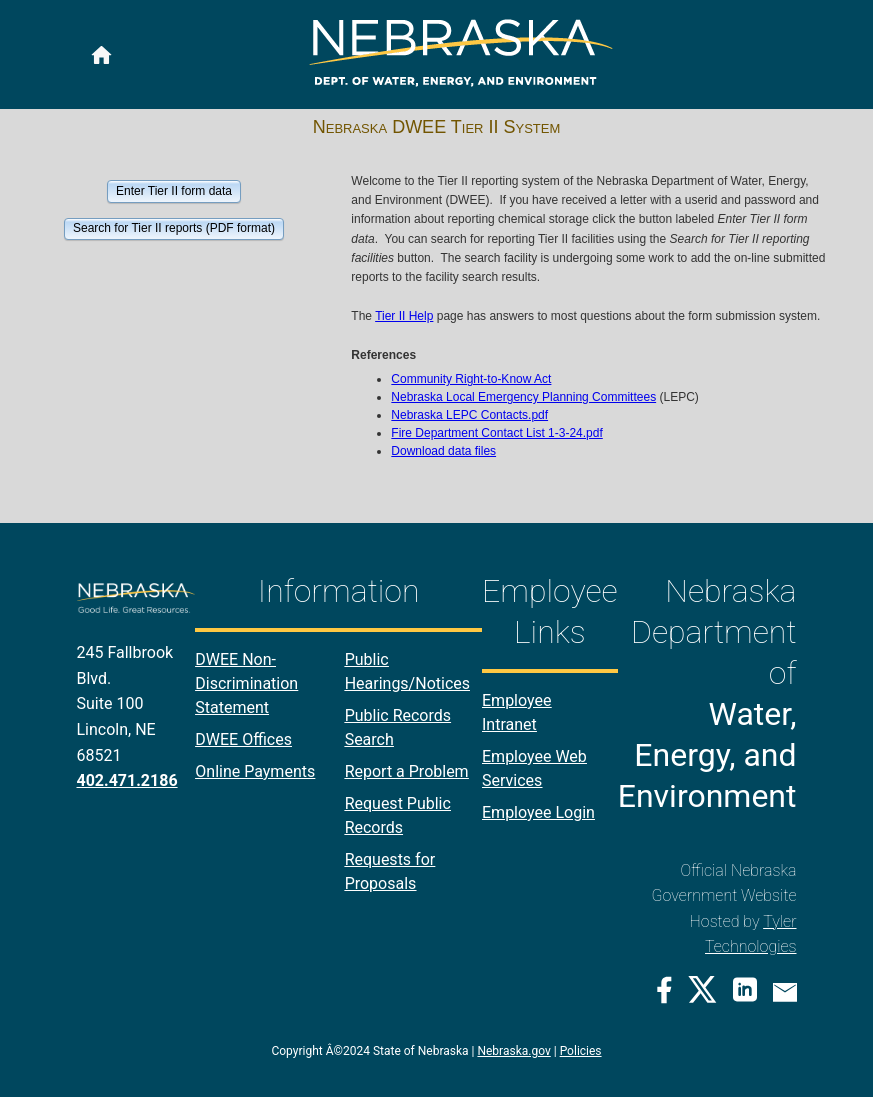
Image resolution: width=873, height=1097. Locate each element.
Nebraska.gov (513, 1051)
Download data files (443, 451)
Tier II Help (404, 316)
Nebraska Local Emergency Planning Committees (523, 397)
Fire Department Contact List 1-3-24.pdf (496, 433)
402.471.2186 (127, 780)
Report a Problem (407, 771)
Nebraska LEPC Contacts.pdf (469, 415)
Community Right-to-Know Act (471, 379)
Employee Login (538, 812)
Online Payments (255, 771)
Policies (581, 1051)
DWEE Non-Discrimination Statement (246, 683)
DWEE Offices (243, 739)
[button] (173, 190)
